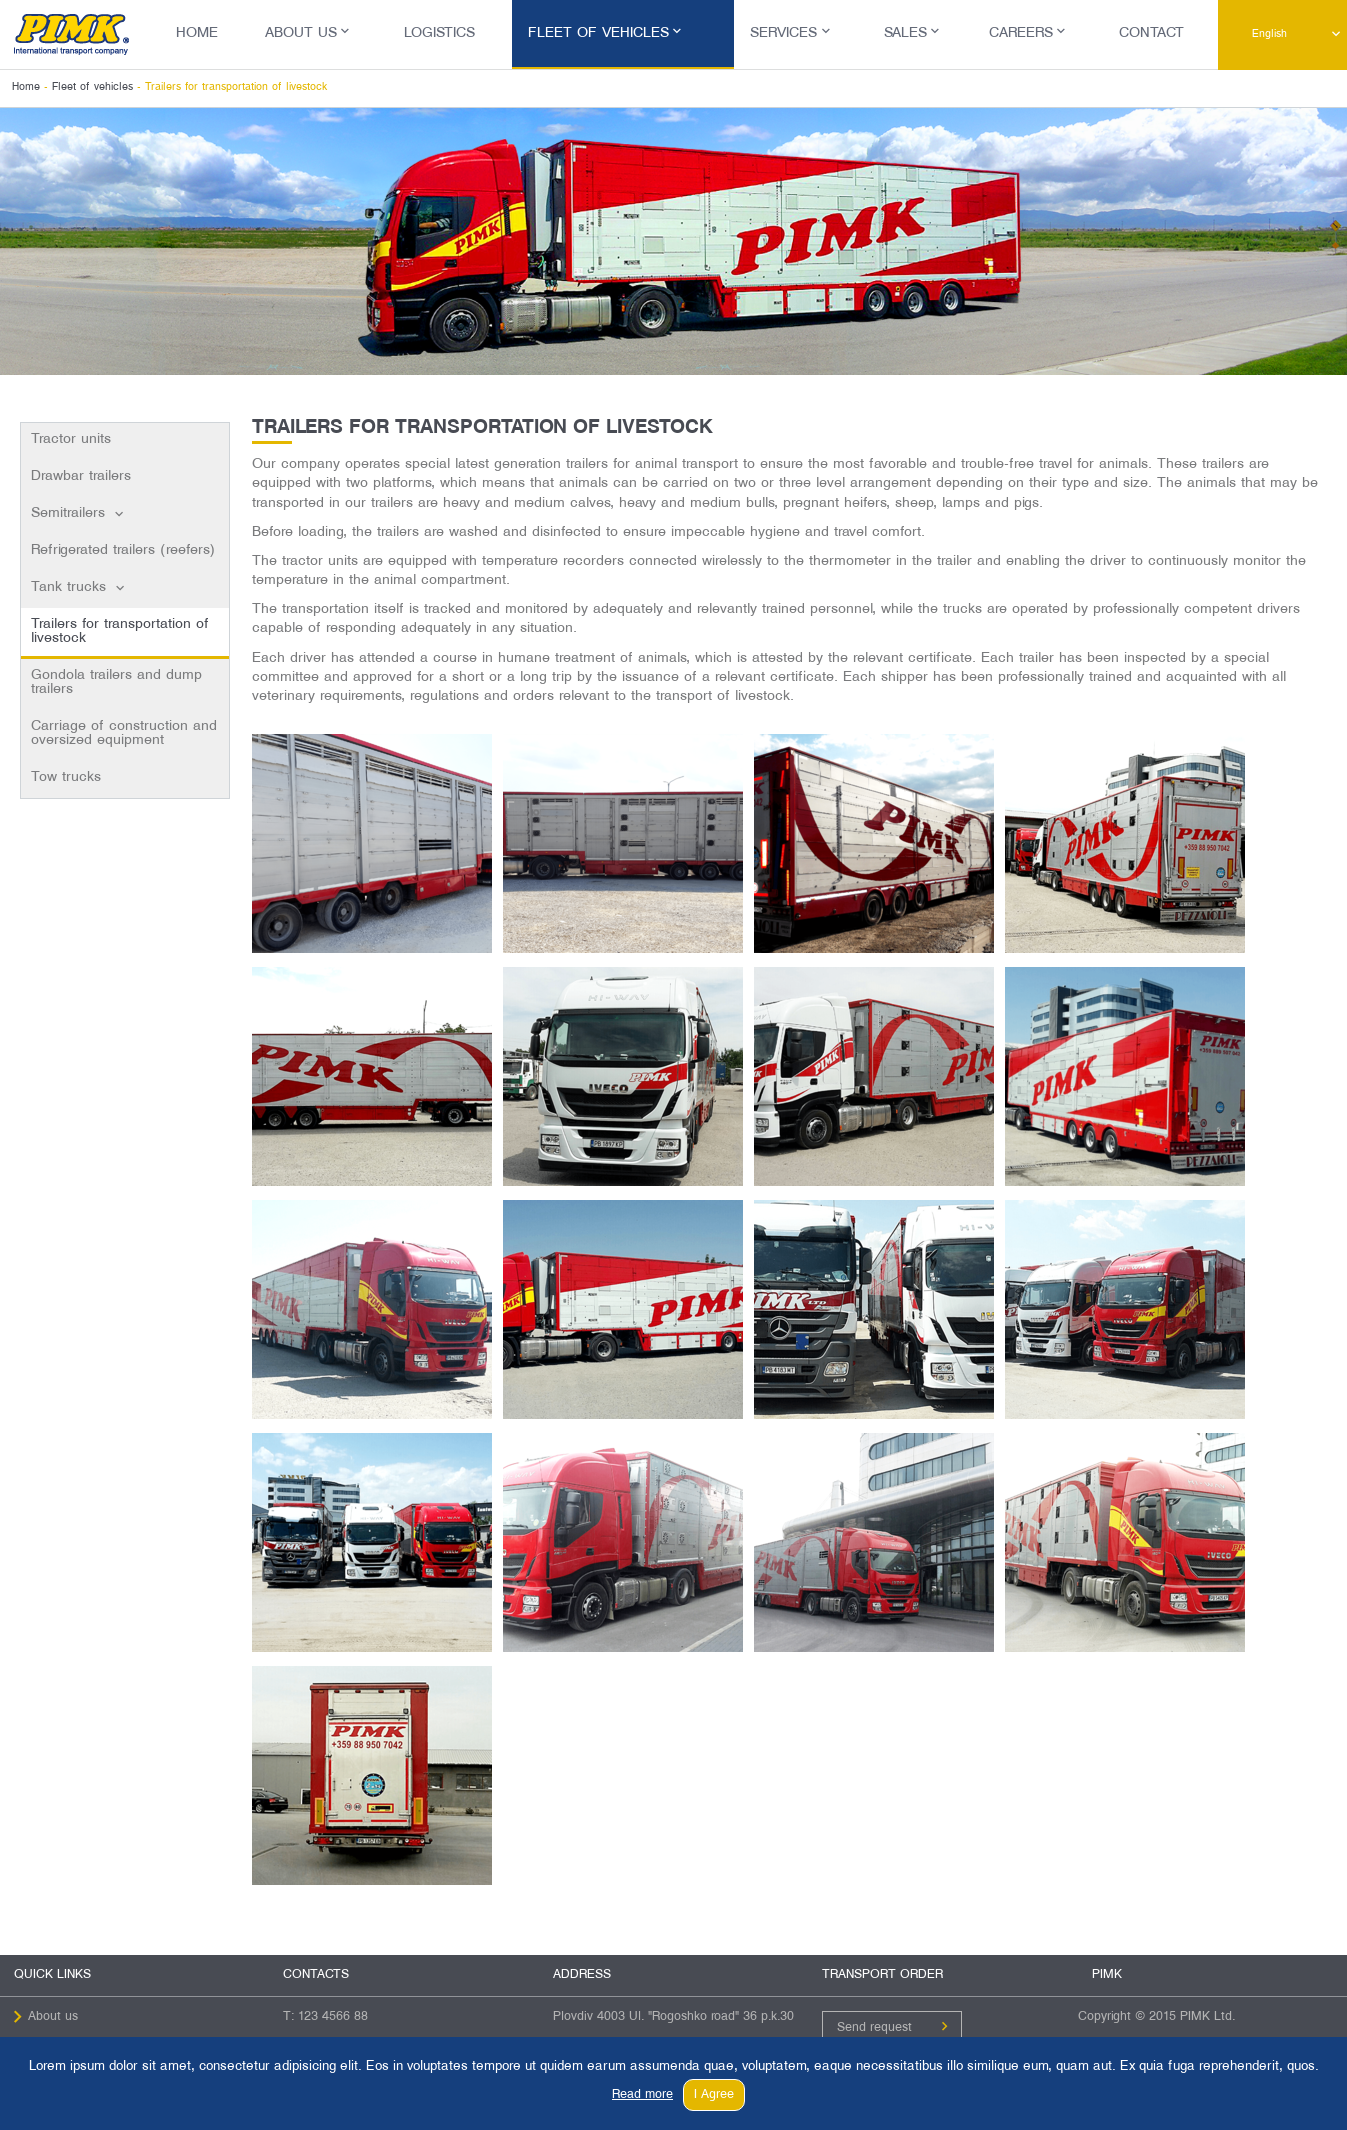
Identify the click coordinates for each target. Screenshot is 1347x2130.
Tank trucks (68, 587)
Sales (905, 33)
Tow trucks (66, 777)
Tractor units (71, 439)
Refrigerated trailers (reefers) (123, 550)
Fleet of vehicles (598, 33)
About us (301, 33)
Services (783, 33)
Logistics (439, 33)
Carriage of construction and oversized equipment (124, 733)
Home (197, 33)
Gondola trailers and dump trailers (116, 682)
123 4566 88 (333, 2017)
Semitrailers (68, 513)
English (1269, 34)
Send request (874, 2028)
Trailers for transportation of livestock (120, 631)
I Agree (714, 2095)
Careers (1021, 33)
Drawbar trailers (81, 476)
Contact (1151, 33)
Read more (642, 2095)
